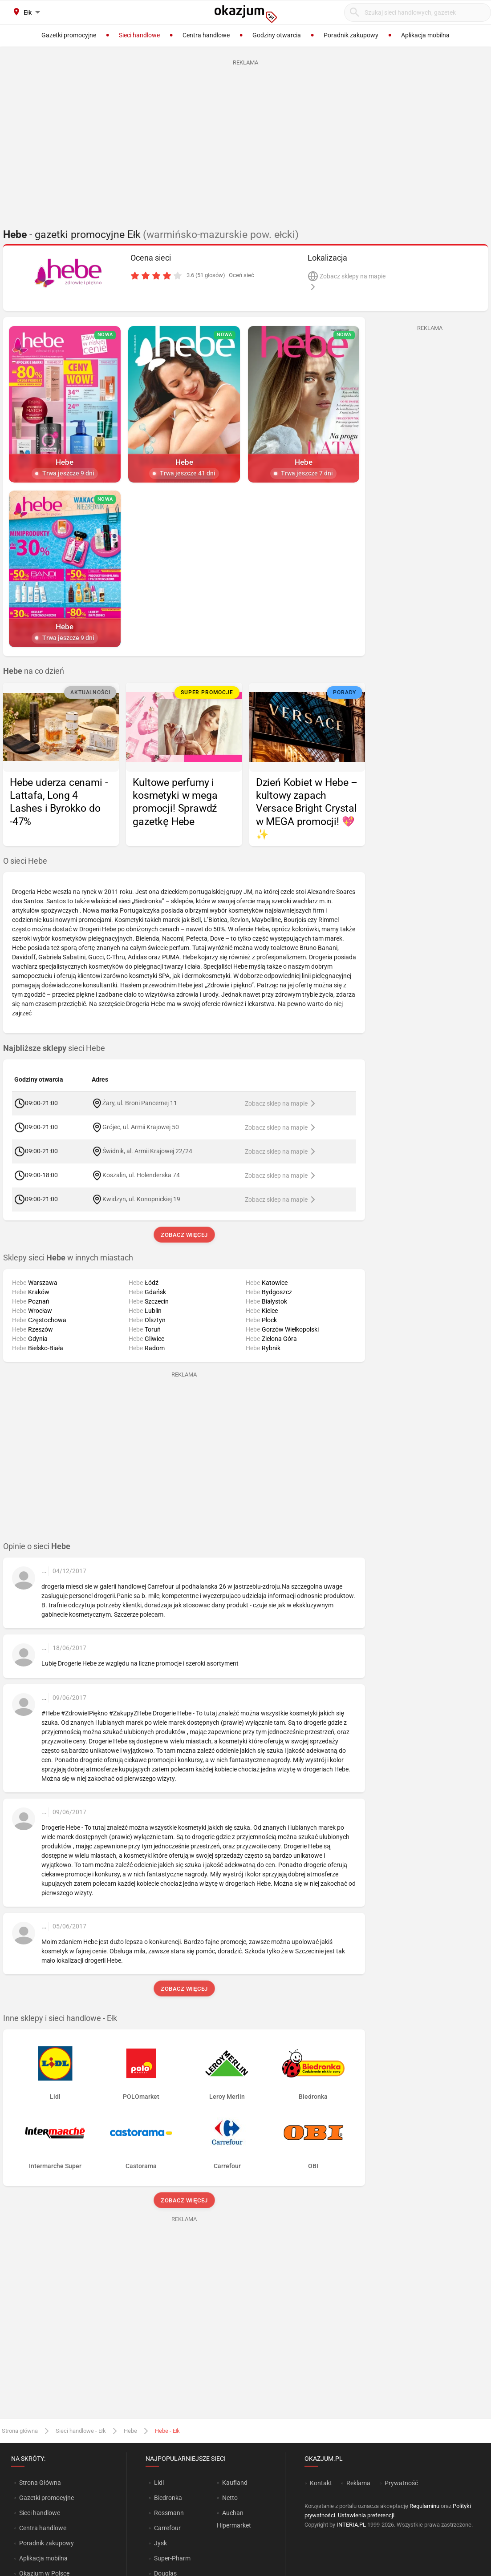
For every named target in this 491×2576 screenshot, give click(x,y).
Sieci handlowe (39, 2512)
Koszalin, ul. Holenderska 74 (141, 1175)
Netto (230, 2497)
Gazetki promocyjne (46, 2497)
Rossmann (169, 2512)
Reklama (358, 2483)
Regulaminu (424, 2506)
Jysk (160, 2543)
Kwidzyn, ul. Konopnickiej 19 (141, 1199)
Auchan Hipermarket (234, 2519)
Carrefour (167, 2528)
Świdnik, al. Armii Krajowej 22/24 (147, 1151)
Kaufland (235, 2482)
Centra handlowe (42, 2528)
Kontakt (321, 2483)
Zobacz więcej (184, 1235)
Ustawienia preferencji (366, 2515)
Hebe (130, 2430)
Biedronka (168, 2497)
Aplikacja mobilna (43, 2558)
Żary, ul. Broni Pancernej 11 (140, 1103)
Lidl (159, 2482)
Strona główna (20, 2430)
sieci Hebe (54, 1048)
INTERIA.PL (351, 2524)
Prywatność (401, 2483)
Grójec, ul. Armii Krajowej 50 (140, 1127)
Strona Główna (40, 2482)
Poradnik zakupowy (46, 2543)
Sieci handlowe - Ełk (81, 2430)
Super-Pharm (172, 2558)
